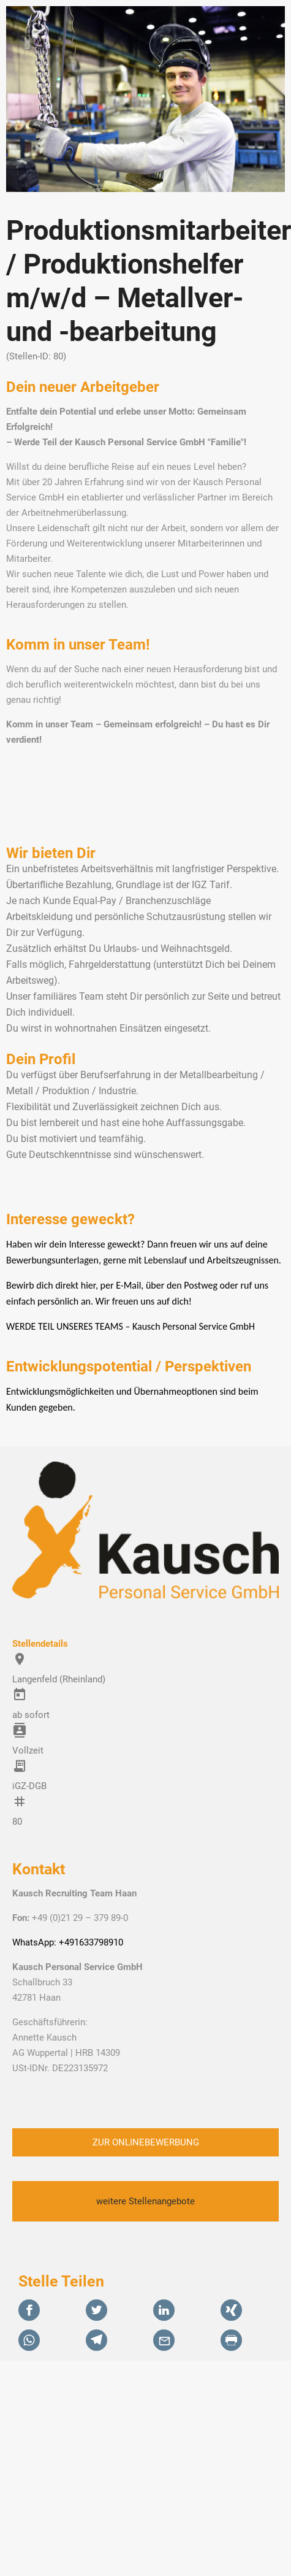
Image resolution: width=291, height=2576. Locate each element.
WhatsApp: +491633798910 (67, 1942)
